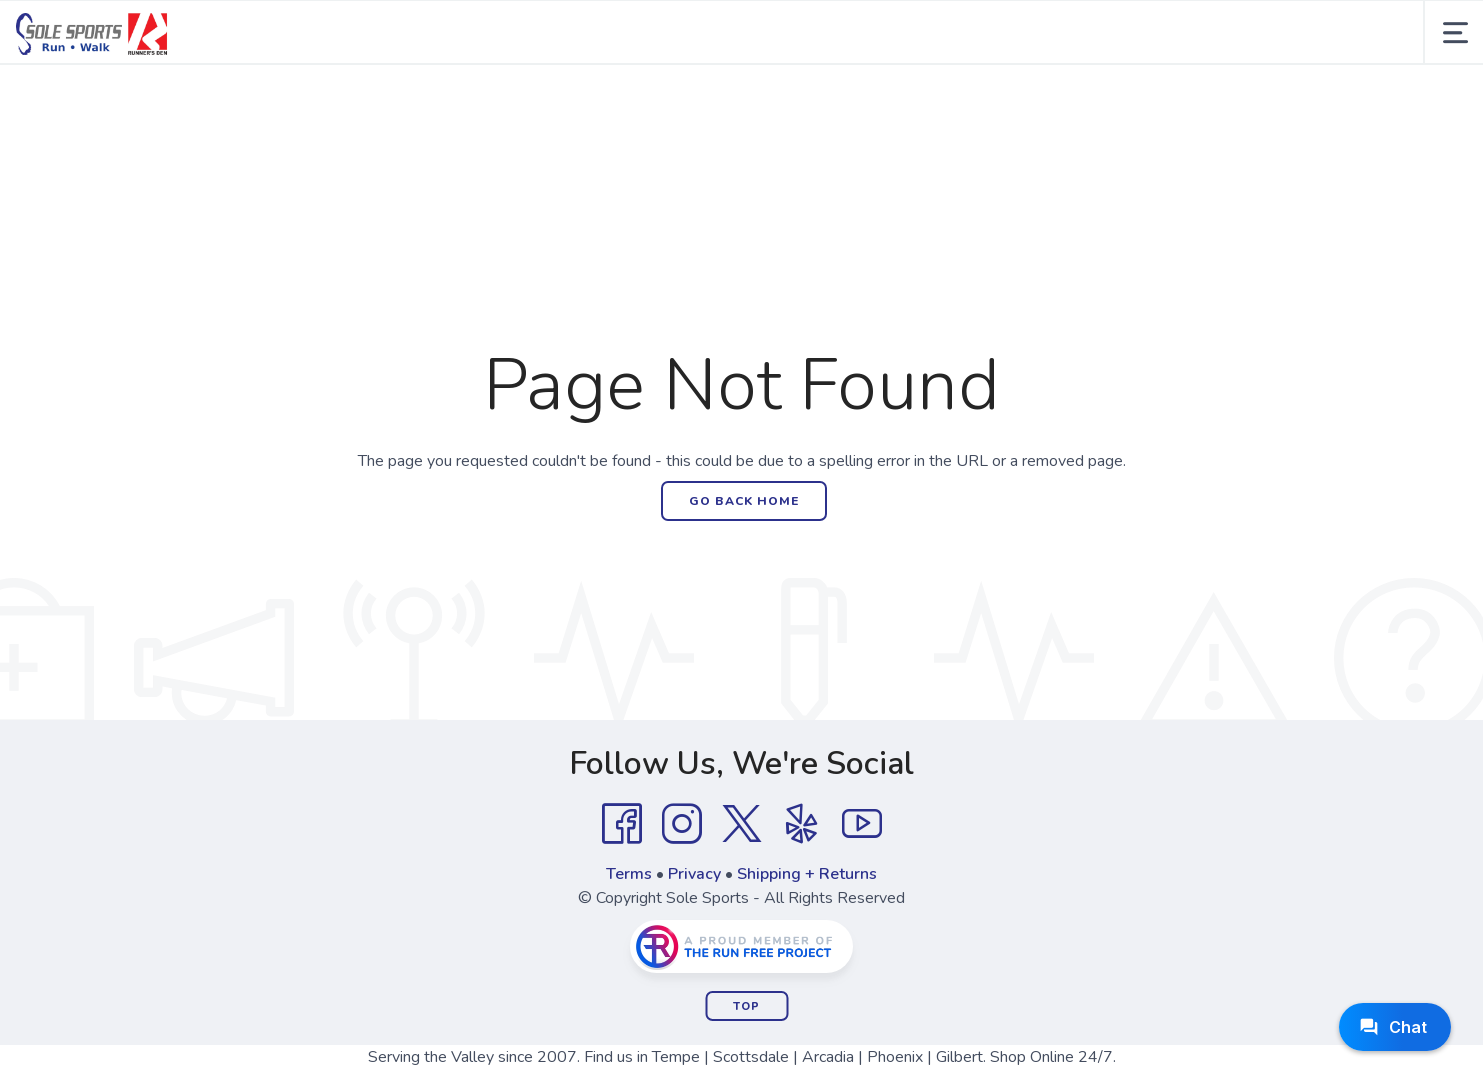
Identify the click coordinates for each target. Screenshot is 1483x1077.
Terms (629, 874)
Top (746, 1006)
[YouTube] (862, 824)
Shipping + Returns (807, 874)
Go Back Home (744, 501)
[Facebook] (622, 824)
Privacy (694, 874)
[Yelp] (802, 824)
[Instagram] (682, 824)
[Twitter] (742, 824)
